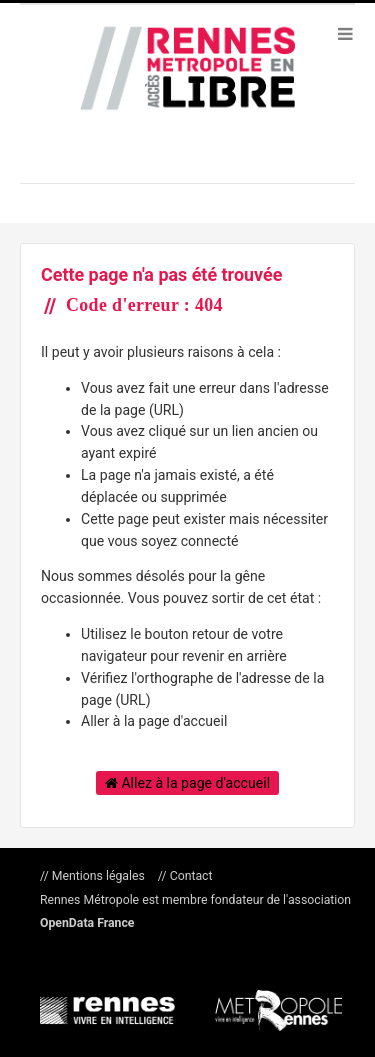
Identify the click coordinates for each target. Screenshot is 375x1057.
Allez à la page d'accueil (187, 783)
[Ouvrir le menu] (345, 33)
